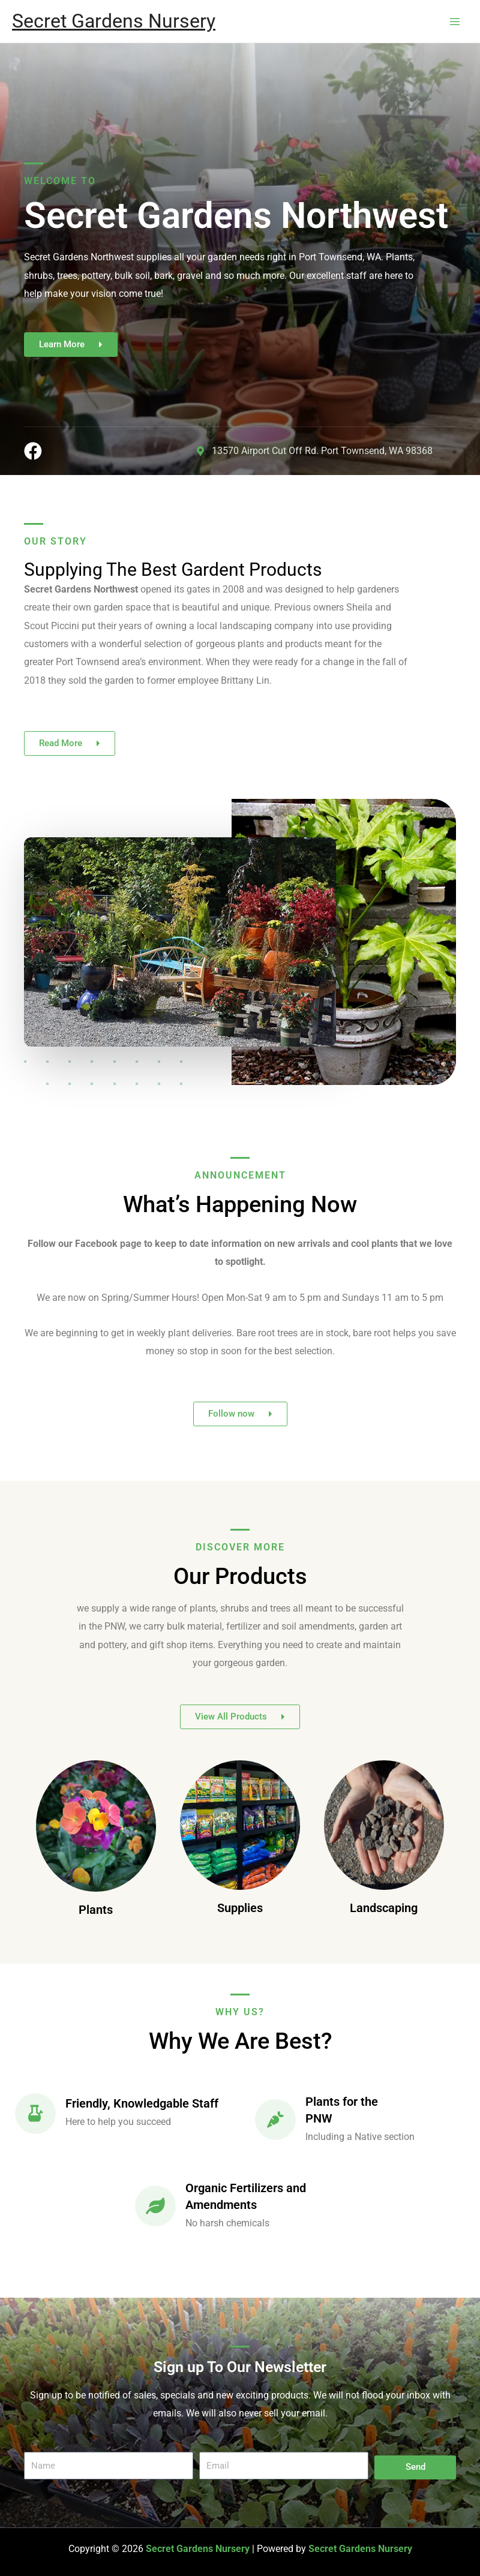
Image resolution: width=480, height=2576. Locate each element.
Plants (96, 1909)
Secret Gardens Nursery (113, 21)
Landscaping (384, 1908)
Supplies (240, 1908)
